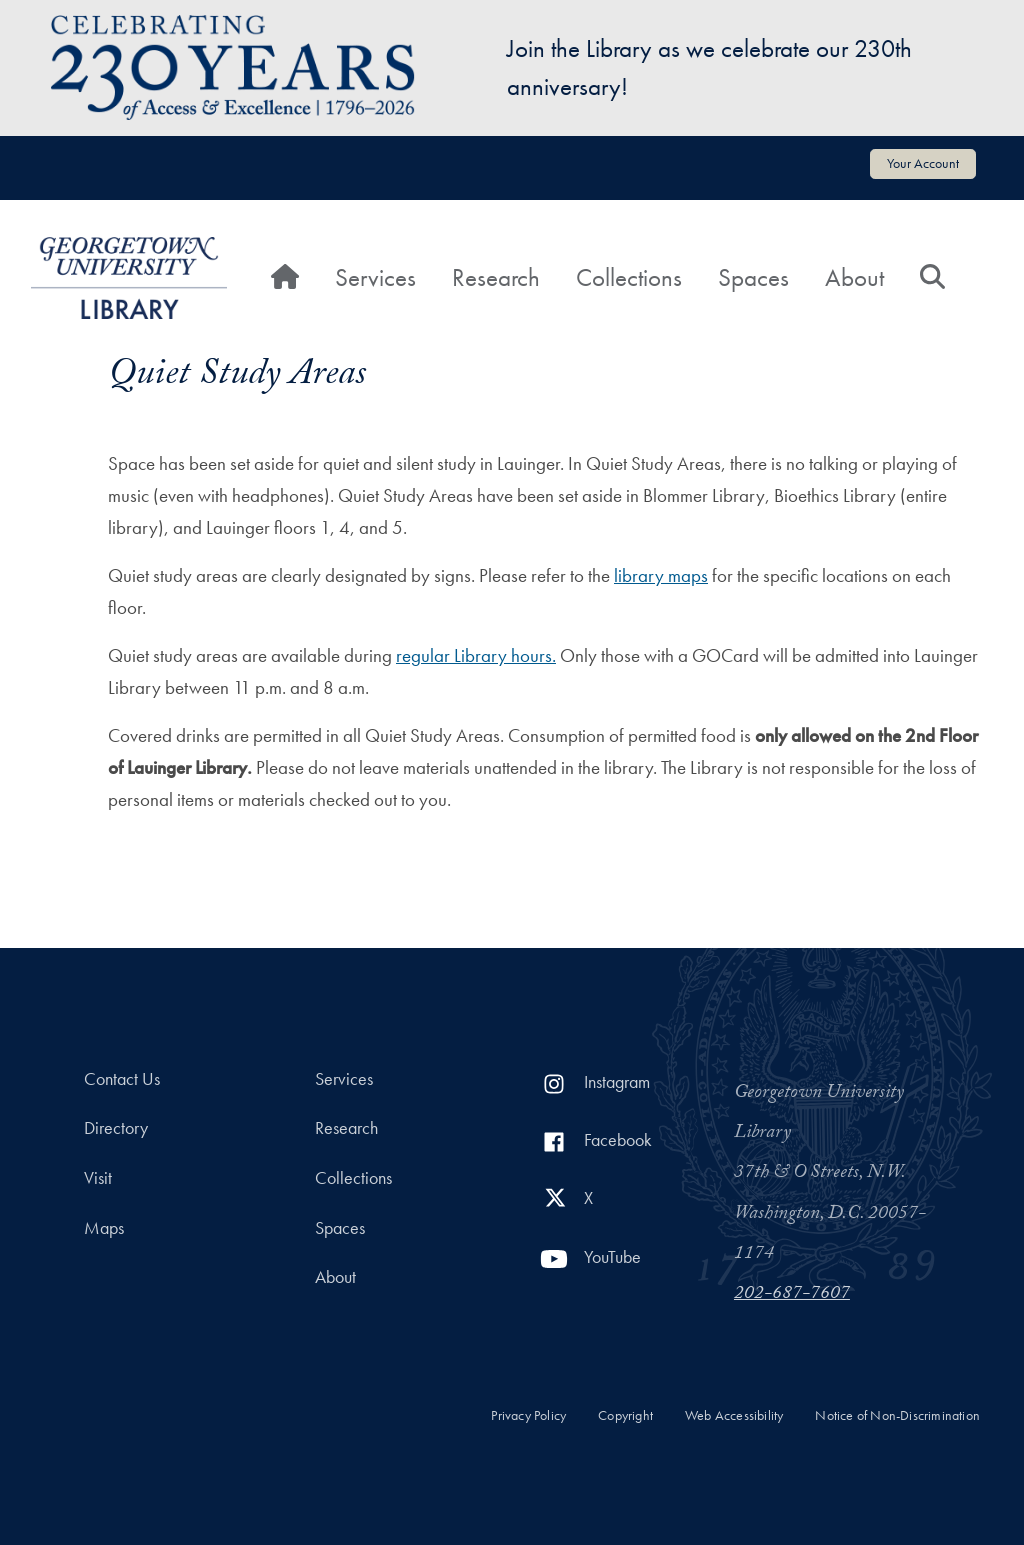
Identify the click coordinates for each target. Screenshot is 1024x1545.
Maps (104, 1228)
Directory (116, 1128)
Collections (629, 277)
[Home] (285, 278)
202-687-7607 (792, 1295)
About (854, 277)
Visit (98, 1178)
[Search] (932, 278)
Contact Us (122, 1079)
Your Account (923, 163)
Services (375, 277)
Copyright (625, 1415)
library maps (661, 575)
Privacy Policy (528, 1415)
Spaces (753, 277)
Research (496, 277)
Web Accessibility (734, 1415)
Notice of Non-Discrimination (897, 1415)
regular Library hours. (476, 655)
